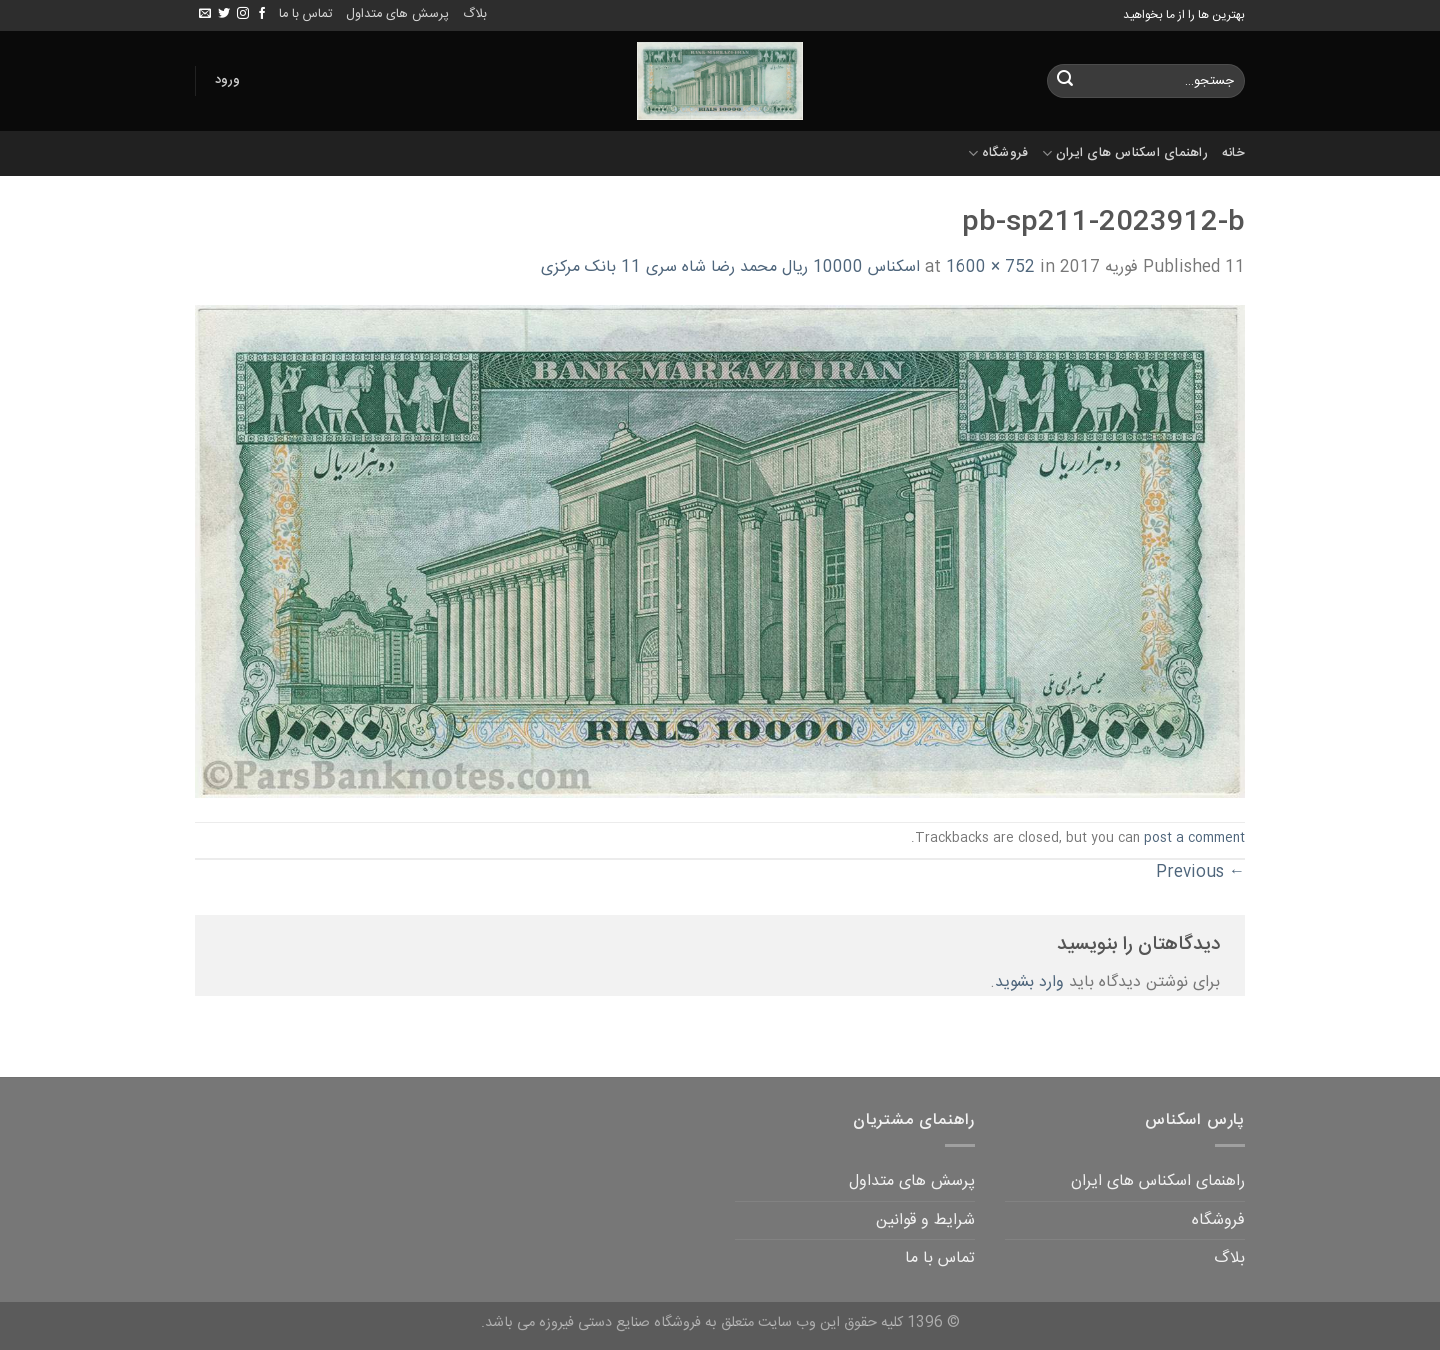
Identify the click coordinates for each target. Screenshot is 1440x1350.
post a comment (1194, 838)
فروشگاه (998, 153)
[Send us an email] (205, 14)
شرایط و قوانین (925, 1220)
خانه (1233, 153)
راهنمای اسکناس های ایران (1125, 153)
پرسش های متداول (397, 14)
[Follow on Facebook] (262, 14)
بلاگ (475, 14)
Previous (1200, 872)
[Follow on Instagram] (243, 14)
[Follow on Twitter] (224, 14)
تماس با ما (305, 14)
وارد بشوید (1029, 982)
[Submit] (1065, 81)
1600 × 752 (990, 267)
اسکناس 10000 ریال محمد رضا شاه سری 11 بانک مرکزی (730, 267)
